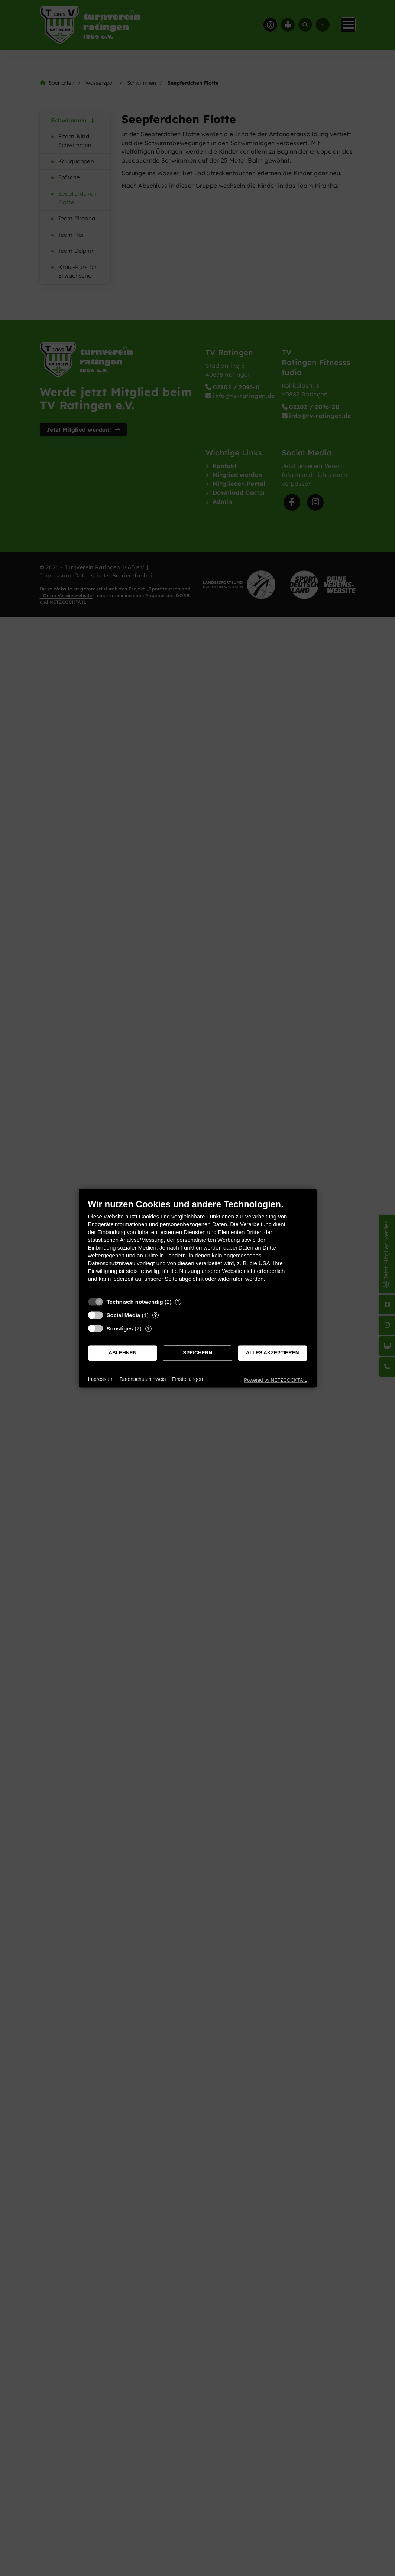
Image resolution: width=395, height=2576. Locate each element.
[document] (197, 1246)
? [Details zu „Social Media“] (155, 1315)
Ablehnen (122, 1353)
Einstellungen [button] (187, 1379)
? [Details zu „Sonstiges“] (148, 1328)
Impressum (101, 1379)
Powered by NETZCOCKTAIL (275, 1380)
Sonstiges (120, 1328)
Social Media (123, 1315)
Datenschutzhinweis (143, 1379)
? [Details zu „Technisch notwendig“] (178, 1302)
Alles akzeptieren (272, 1353)
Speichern (197, 1353)
